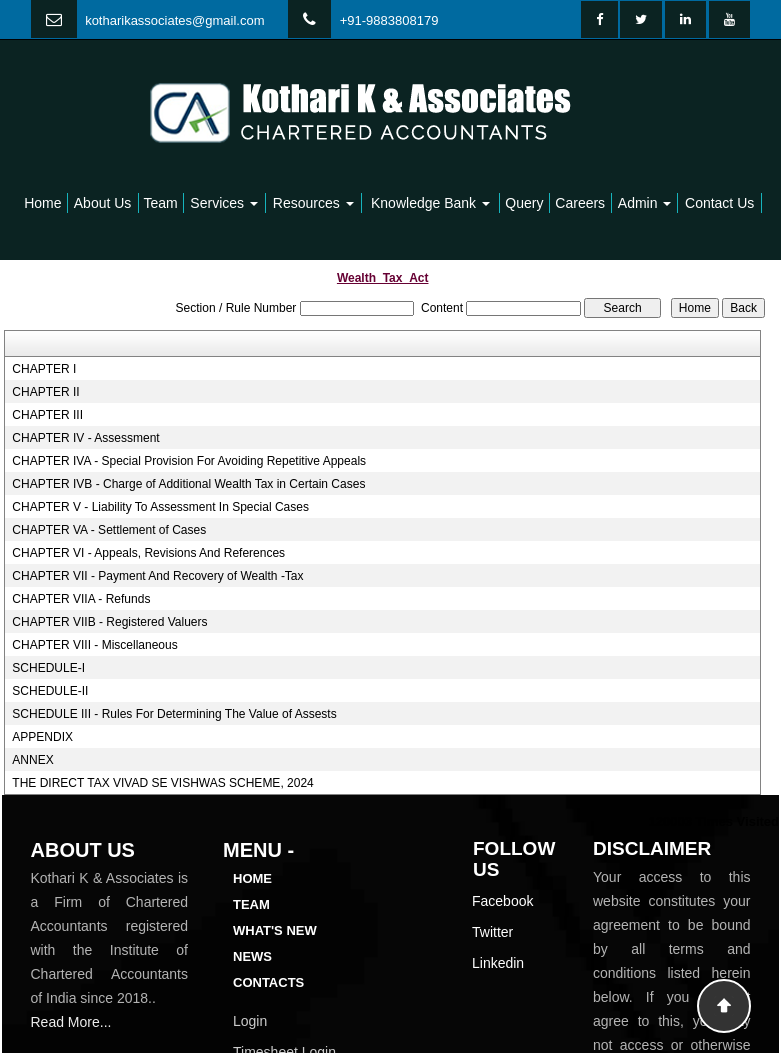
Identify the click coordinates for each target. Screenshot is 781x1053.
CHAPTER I (44, 369)
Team (161, 203)
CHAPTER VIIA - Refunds (81, 599)
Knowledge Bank (430, 203)
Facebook (502, 901)
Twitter (492, 932)
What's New (275, 930)
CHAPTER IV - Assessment (85, 438)
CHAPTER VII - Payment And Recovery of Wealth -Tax (157, 576)
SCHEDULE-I (48, 668)
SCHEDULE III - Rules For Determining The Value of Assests (174, 714)
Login (250, 1021)
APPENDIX (42, 737)
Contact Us (719, 203)
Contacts (268, 982)
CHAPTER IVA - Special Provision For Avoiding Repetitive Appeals (189, 461)
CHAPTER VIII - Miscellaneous (94, 645)
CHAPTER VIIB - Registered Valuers (109, 622)
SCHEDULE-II (50, 691)
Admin (645, 203)
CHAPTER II (45, 392)
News (252, 956)
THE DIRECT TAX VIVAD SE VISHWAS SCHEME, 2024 (162, 783)
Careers (580, 203)
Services (224, 203)
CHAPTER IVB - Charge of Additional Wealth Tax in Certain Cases (188, 484)
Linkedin (498, 963)
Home (42, 203)
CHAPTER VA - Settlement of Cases (109, 530)
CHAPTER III (47, 415)
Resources (313, 203)
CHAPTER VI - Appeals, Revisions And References (148, 553)
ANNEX (32, 760)
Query (524, 203)
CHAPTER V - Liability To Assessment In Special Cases (160, 507)
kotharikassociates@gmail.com (174, 20)
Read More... (71, 1022)
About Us (103, 203)
